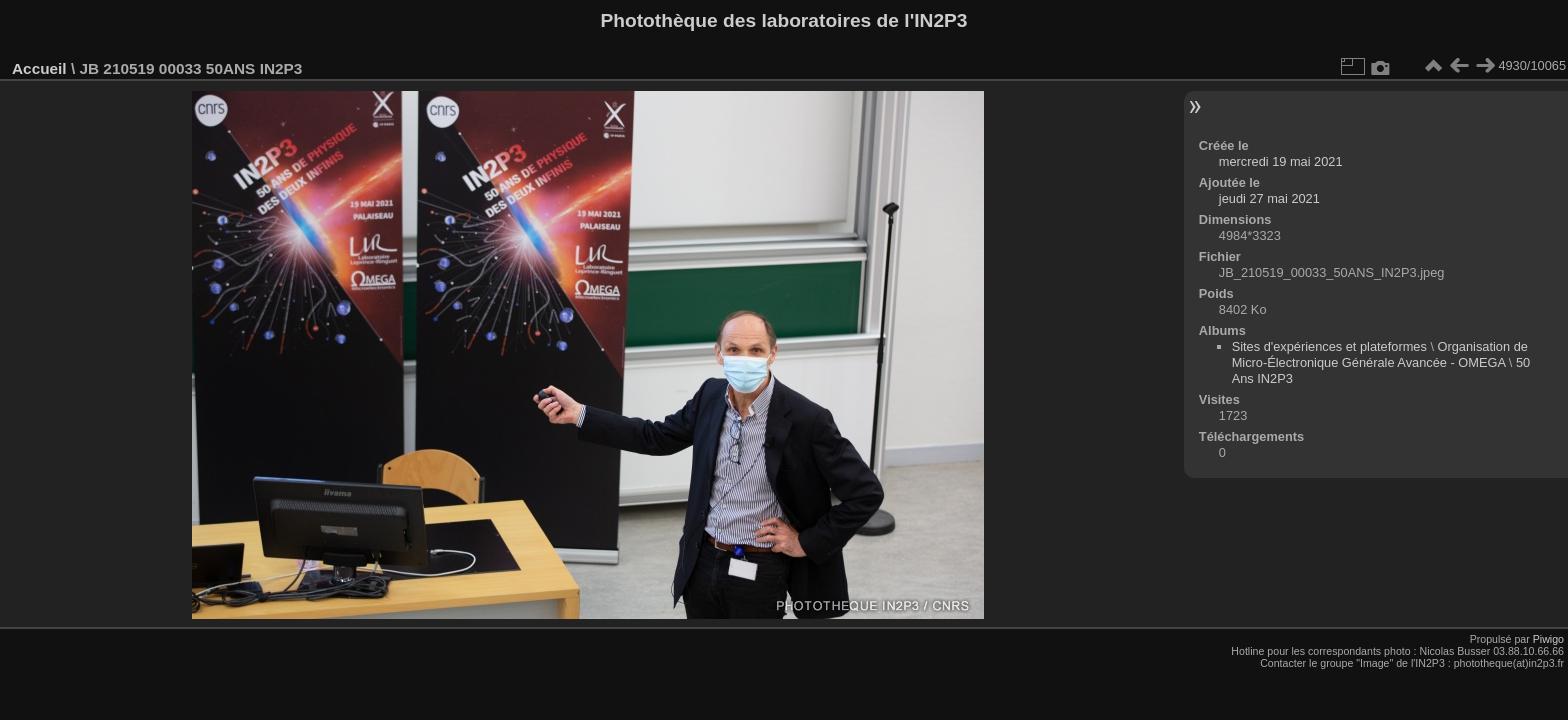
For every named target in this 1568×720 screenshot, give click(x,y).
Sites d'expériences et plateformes (1329, 346)
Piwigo (1548, 639)
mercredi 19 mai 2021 (1281, 161)
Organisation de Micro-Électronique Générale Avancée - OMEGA (1380, 354)
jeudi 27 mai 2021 (1269, 198)
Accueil (39, 68)
